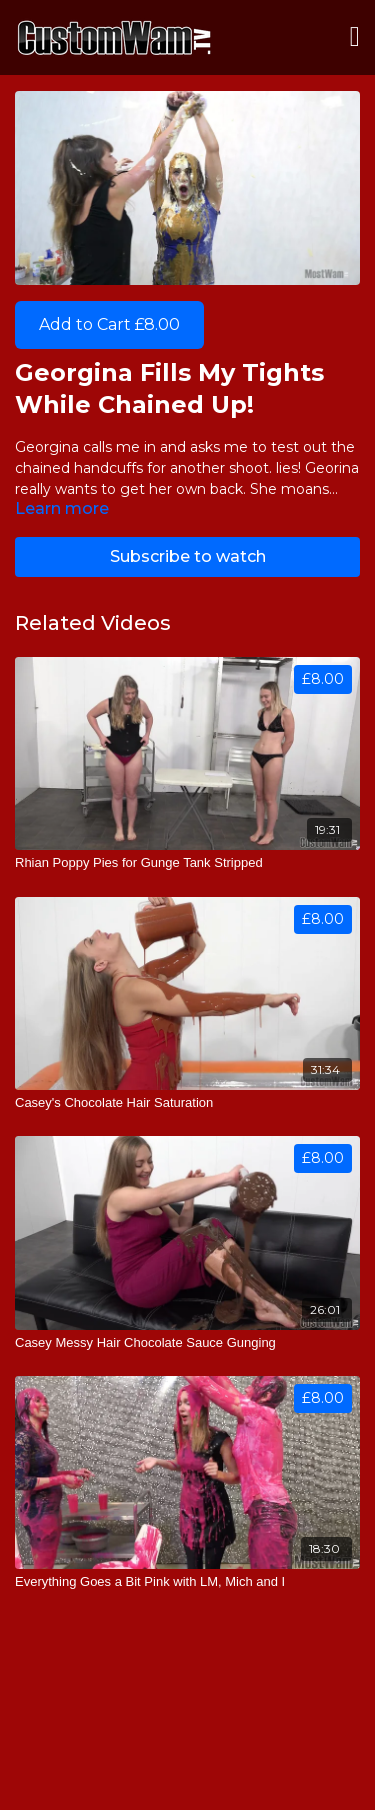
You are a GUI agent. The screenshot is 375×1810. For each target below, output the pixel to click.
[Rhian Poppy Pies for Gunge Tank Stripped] (187, 863)
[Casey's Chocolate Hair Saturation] (187, 1103)
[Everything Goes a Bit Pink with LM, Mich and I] (187, 1582)
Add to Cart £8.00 (109, 324)
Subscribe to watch (188, 556)
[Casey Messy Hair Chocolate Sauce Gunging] (187, 1343)
